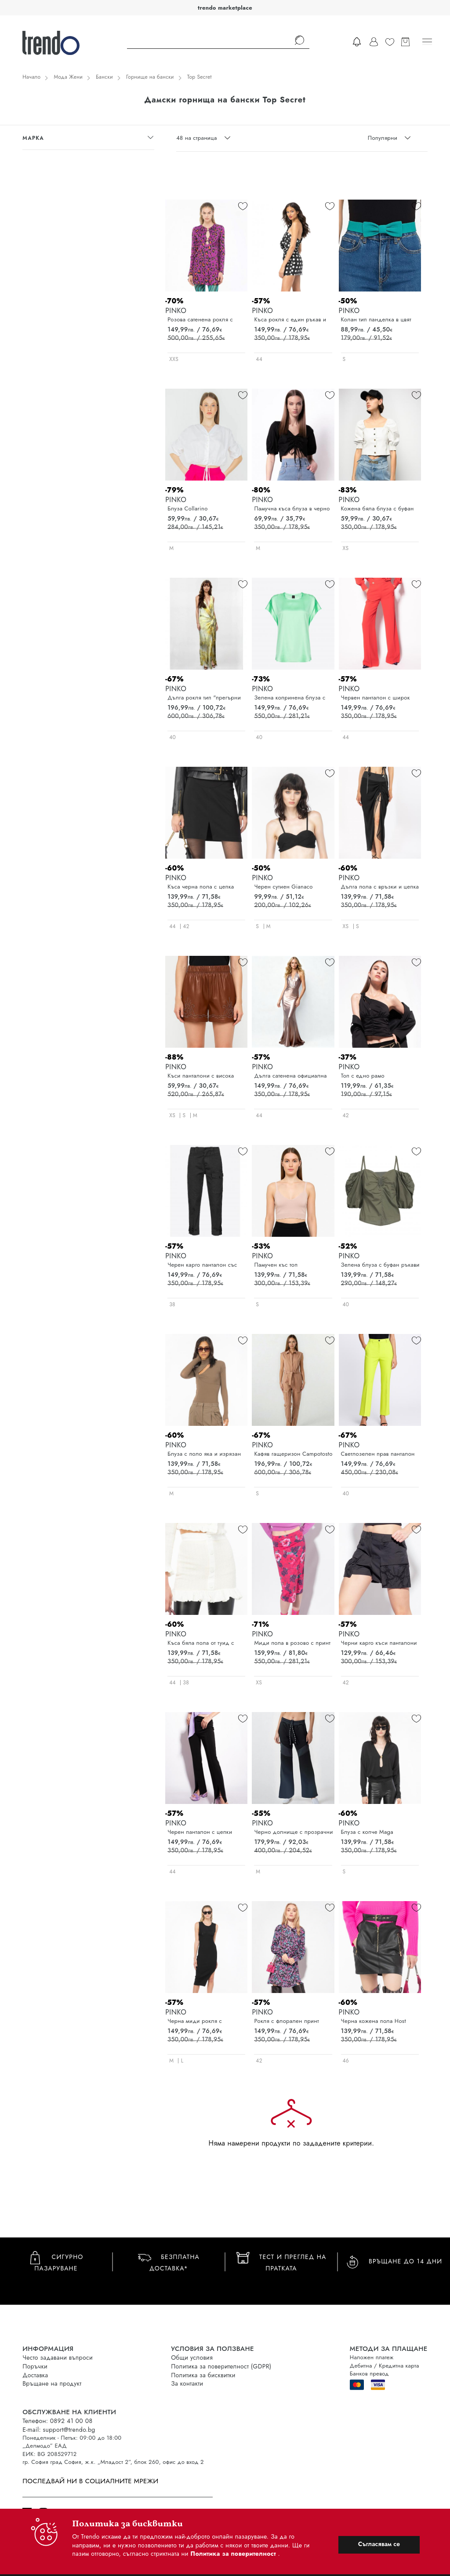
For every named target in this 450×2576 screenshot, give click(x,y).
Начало (31, 77)
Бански (104, 77)
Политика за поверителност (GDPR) (221, 2366)
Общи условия (192, 2357)
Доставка (35, 2375)
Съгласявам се (379, 2544)
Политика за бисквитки (203, 2375)
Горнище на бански (150, 77)
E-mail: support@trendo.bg (58, 2429)
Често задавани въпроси (57, 2357)
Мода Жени (68, 77)
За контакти (187, 2383)
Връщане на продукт (51, 2383)
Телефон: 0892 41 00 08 (57, 2420)
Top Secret (199, 77)
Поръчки (34, 2366)
